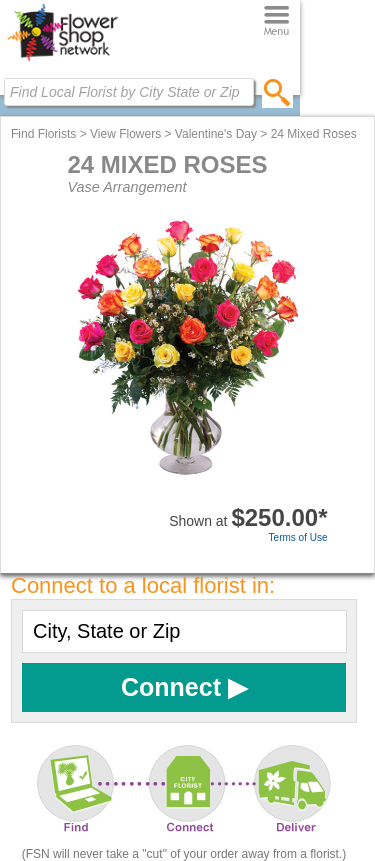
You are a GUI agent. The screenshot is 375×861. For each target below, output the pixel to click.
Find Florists (43, 134)
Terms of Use (298, 537)
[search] (277, 92)
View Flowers (125, 134)
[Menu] (276, 21)
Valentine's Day (216, 134)
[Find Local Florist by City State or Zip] (129, 92)
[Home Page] (62, 61)
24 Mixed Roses (314, 134)
